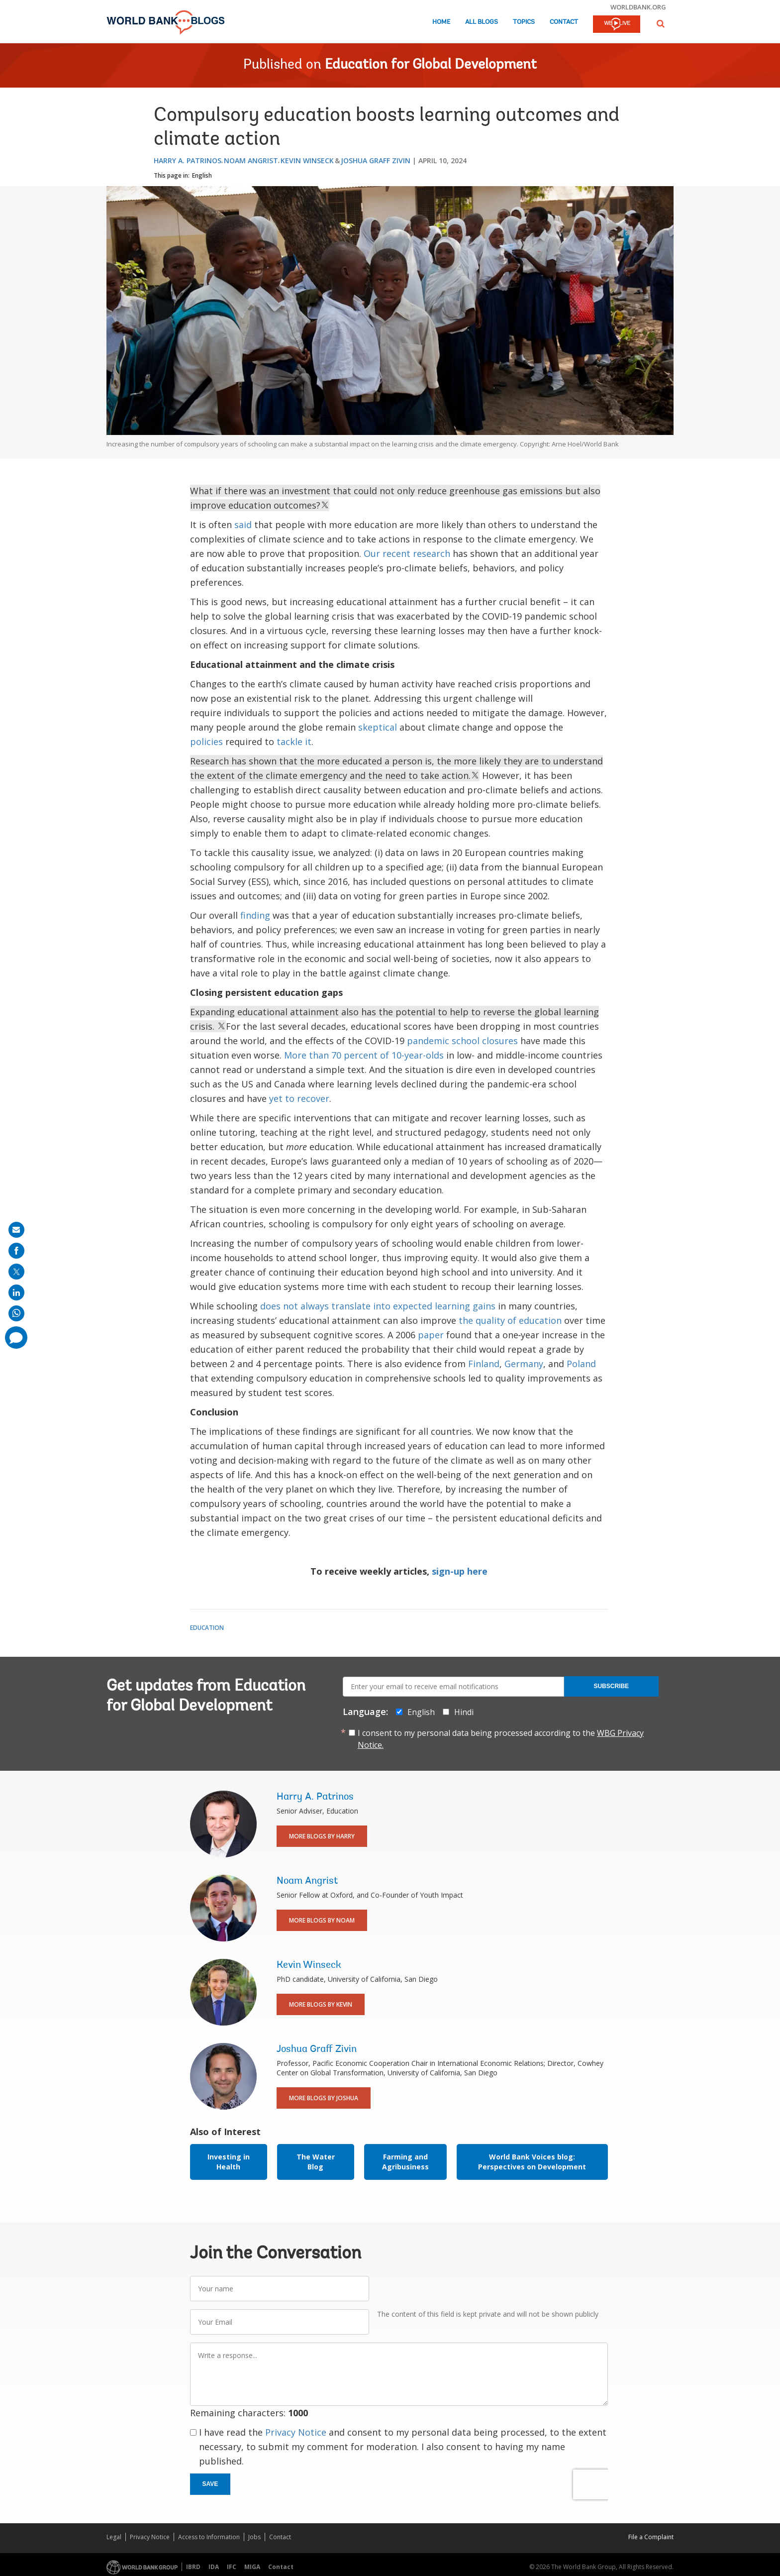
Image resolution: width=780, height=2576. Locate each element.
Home (441, 22)
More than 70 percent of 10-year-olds (364, 1055)
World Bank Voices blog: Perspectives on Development (532, 2161)
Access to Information (209, 2537)
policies (206, 742)
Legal (113, 2537)
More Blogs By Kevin (320, 2004)
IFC (231, 2567)
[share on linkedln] (16, 1292)
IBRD (193, 2567)
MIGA (252, 2567)
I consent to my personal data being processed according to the (501, 1738)
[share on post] (16, 1272)
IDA (213, 2567)
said (243, 525)
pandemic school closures (462, 1041)
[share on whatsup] (16, 1313)
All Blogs (481, 22)
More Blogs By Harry (322, 1836)
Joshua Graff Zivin (375, 160)
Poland (581, 1364)
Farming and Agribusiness (405, 2161)
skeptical (377, 727)
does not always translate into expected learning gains (377, 1306)
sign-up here (460, 1571)
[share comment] (16, 1337)
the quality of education (510, 1320)
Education (207, 1627)
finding (255, 915)
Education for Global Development (431, 65)
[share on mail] (16, 1230)
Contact (564, 22)
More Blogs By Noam (322, 1920)
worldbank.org (638, 7)
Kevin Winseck (307, 160)
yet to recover (299, 1098)
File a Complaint (651, 2537)
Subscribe (611, 1686)
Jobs (254, 2537)
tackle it (294, 742)
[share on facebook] (16, 1251)
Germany (523, 1364)
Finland (483, 1364)
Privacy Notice (295, 2432)
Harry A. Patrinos (187, 160)
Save (210, 2483)
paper (431, 1335)
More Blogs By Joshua (323, 2098)
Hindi (464, 1712)
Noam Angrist (251, 160)
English (202, 175)
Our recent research (407, 553)
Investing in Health (228, 2161)
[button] (661, 23)
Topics (524, 22)
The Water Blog (315, 2161)
